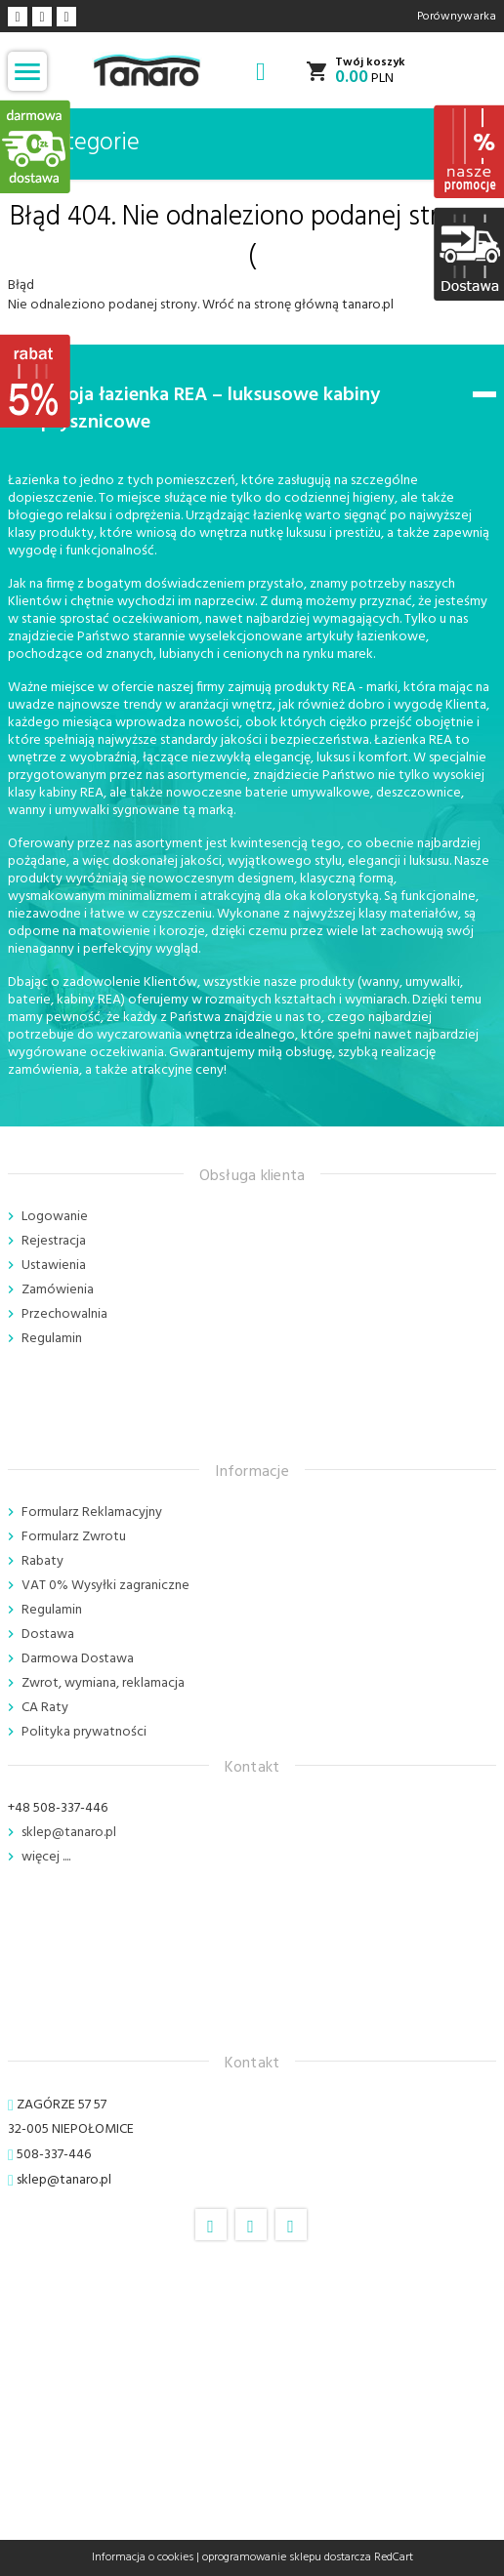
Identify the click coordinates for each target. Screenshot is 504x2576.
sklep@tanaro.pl (68, 1832)
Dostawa (47, 1634)
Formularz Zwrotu (73, 1537)
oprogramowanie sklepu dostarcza (286, 2557)
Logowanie (54, 1217)
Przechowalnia (64, 1314)
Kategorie (78, 143)
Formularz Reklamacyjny (91, 1512)
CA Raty (44, 1708)
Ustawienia (53, 1265)
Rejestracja (53, 1241)
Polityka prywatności (84, 1732)
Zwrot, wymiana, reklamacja (103, 1683)
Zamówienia (57, 1290)
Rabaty (42, 1561)
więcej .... (45, 1857)
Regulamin (51, 1339)
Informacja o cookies (142, 2557)
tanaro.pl (368, 305)
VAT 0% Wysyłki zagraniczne (105, 1585)
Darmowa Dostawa (77, 1659)
